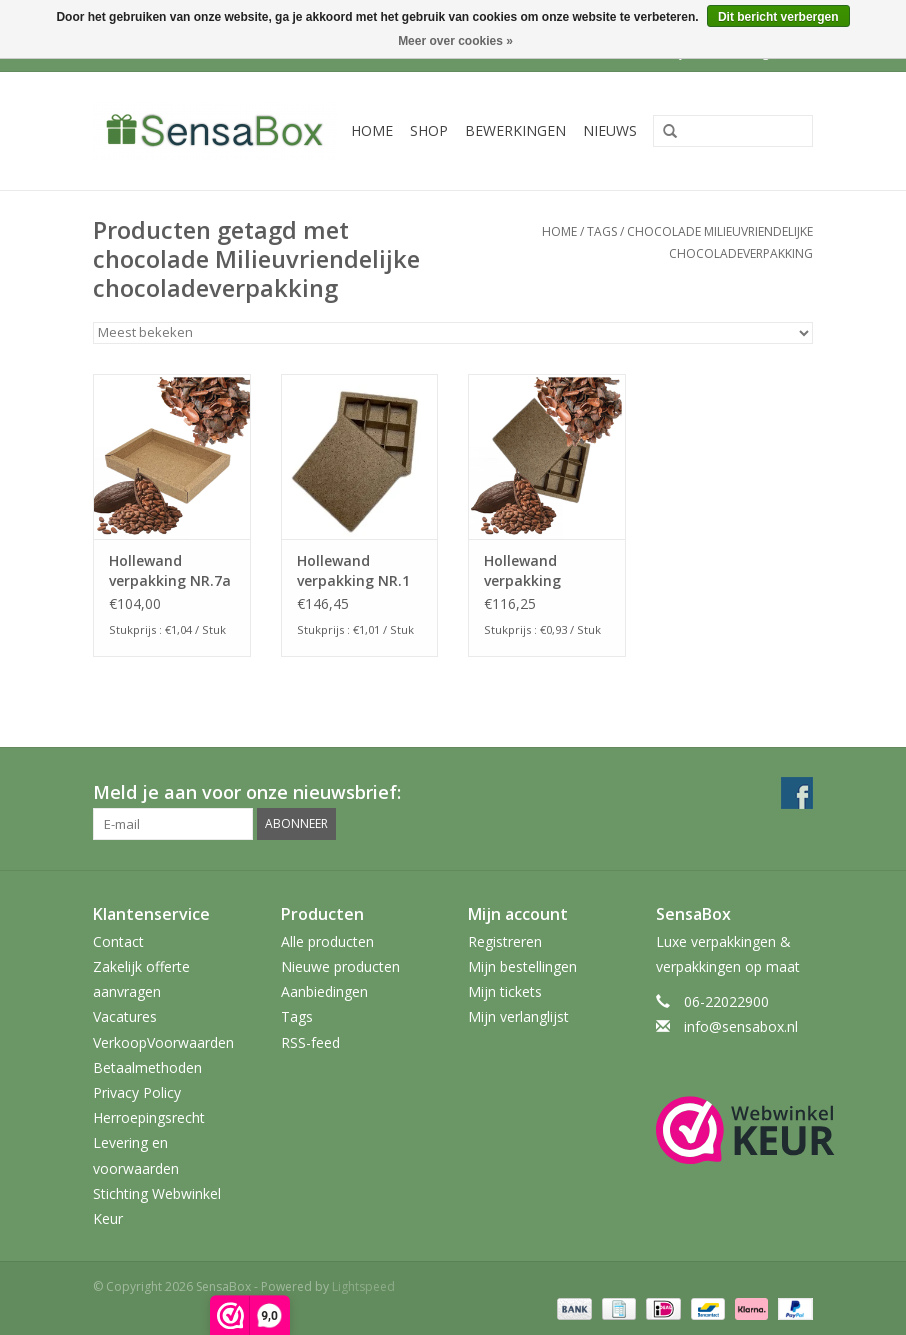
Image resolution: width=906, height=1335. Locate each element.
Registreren (505, 941)
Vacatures (125, 1016)
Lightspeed (363, 1286)
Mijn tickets (505, 991)
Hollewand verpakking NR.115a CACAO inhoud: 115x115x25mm (538, 571)
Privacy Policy (137, 1092)
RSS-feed (310, 1042)
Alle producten (327, 941)
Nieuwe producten (340, 966)
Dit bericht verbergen (778, 17)
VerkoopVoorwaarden (163, 1042)
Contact (118, 941)
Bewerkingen (515, 130)
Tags (602, 231)
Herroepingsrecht (149, 1117)
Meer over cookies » (455, 41)
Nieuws (610, 130)
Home (372, 130)
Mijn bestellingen (522, 966)
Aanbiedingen (324, 991)
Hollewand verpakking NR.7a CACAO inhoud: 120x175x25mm (170, 571)
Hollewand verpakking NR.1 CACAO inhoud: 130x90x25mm (353, 571)
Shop (429, 130)
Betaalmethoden (147, 1067)
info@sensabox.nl (741, 1026)
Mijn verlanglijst (518, 1016)
